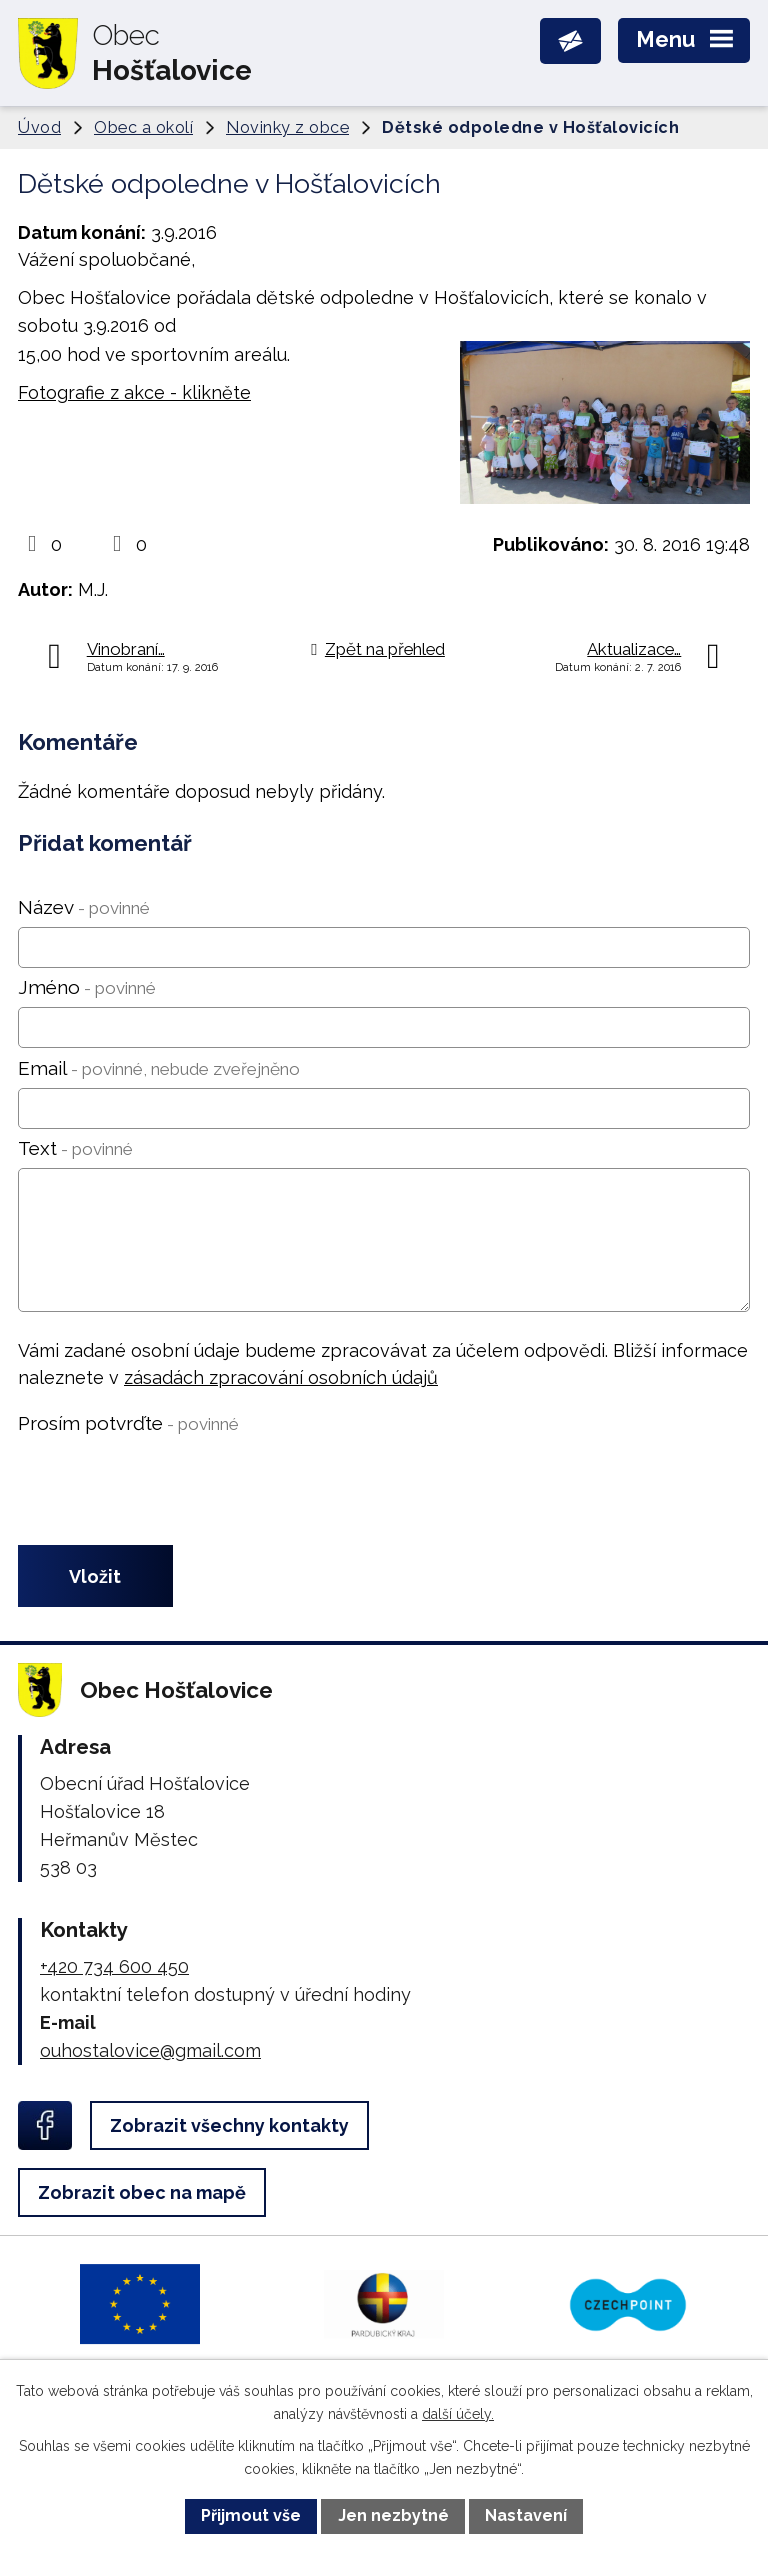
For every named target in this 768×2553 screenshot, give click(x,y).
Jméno (87, 987)
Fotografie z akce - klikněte (134, 392)
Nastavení (526, 2515)
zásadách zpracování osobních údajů (281, 1377)
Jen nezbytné (393, 2515)
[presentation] (165, 1492)
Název (84, 907)
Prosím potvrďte (128, 1423)
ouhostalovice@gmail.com (150, 2050)
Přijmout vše (251, 2515)
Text (75, 1148)
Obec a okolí (143, 127)
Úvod (39, 127)
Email (159, 1068)
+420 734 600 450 (114, 1966)
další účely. (458, 2414)
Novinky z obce (287, 127)
